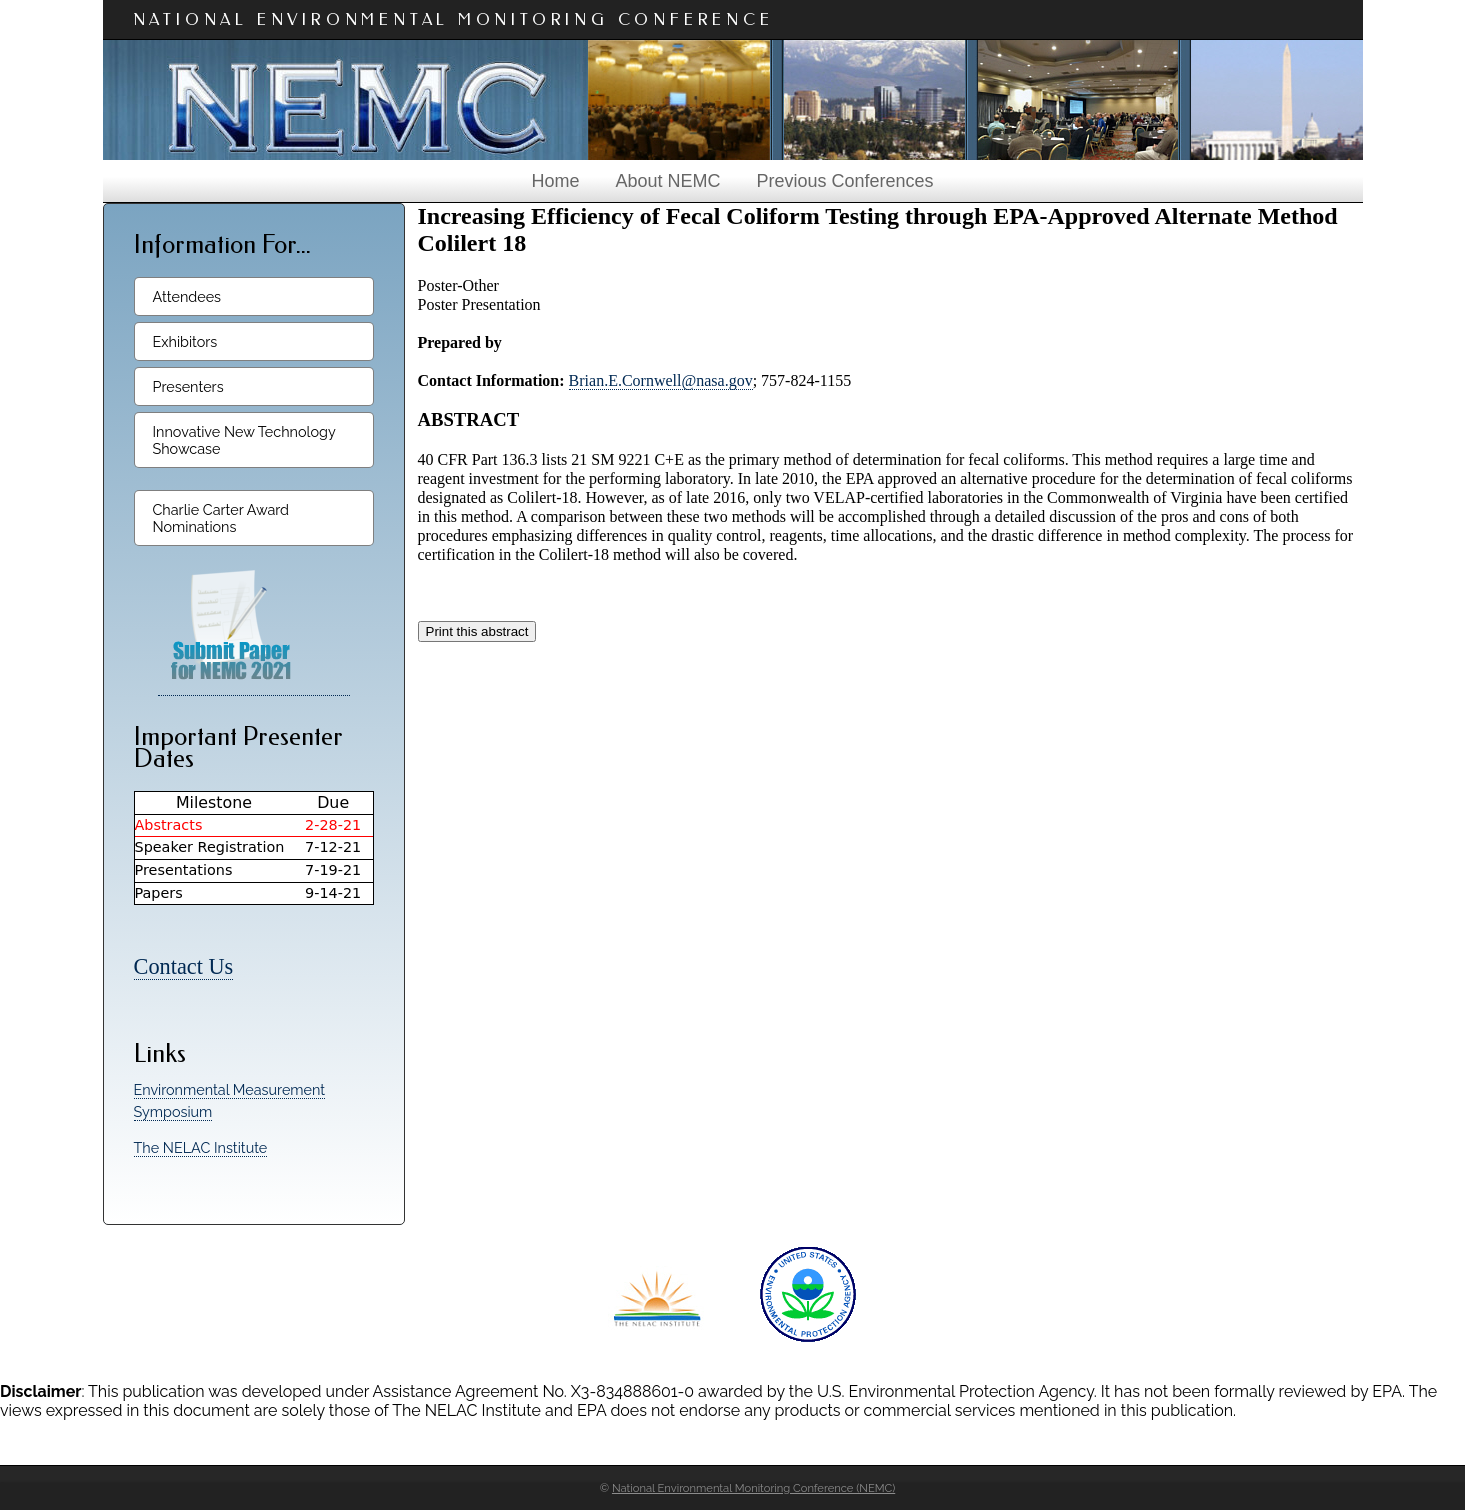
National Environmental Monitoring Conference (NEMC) (753, 1488)
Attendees (187, 296)
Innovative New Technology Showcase (244, 440)
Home (555, 181)
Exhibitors (185, 341)
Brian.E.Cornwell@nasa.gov (661, 380)
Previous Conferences (844, 181)
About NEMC (667, 181)
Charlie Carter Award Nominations (221, 518)
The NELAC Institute (201, 1147)
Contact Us (184, 966)
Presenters (188, 386)
